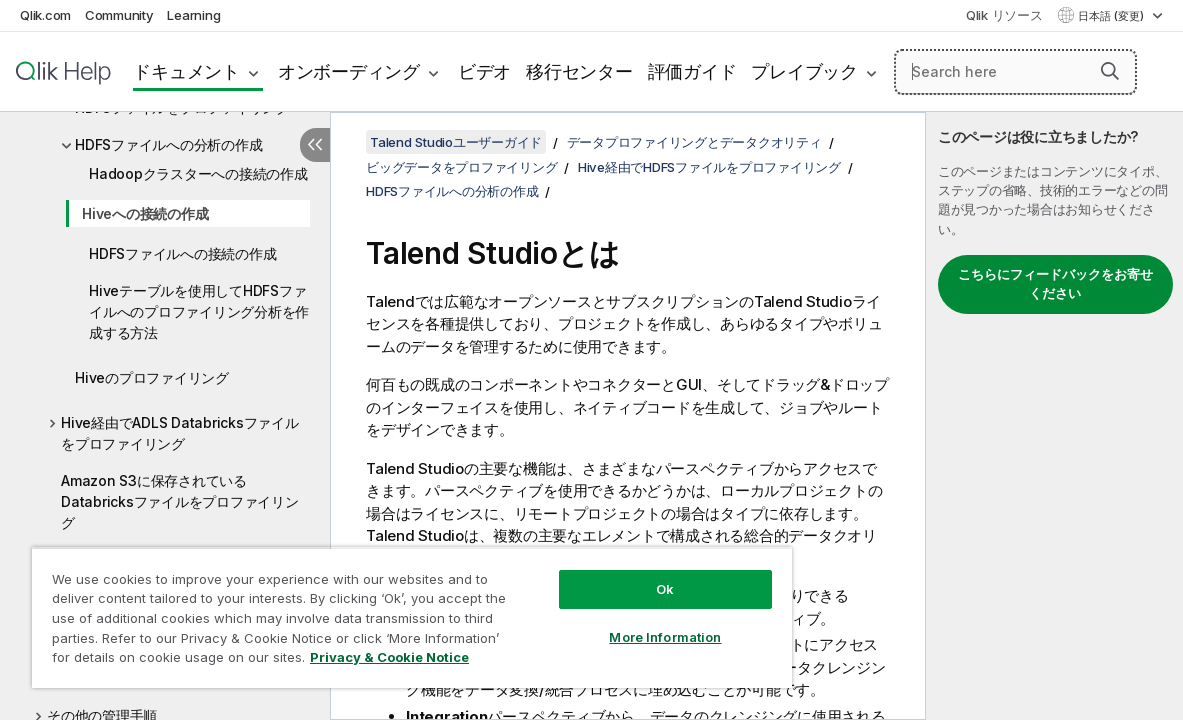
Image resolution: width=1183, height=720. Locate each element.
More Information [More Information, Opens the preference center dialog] (603, 622)
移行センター (579, 71)
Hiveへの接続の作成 (145, 213)
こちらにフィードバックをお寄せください (1055, 284)
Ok (603, 574)
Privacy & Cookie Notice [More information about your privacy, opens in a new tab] (168, 661)
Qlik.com (45, 15)
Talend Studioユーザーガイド (456, 142)
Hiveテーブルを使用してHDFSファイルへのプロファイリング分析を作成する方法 (199, 311)
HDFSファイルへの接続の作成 (182, 253)
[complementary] (1054, 416)
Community (119, 15)
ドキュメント (186, 71)
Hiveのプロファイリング (152, 377)
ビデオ (484, 71)
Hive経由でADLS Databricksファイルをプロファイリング (180, 433)
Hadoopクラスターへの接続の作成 (198, 173)
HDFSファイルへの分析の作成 (168, 144)
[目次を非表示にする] (315, 145)
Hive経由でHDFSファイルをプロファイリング (709, 167)
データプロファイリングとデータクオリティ (694, 142)
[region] (375, 610)
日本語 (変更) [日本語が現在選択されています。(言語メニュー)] (1112, 16)
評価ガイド (692, 71)
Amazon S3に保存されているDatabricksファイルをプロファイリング (180, 501)
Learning (193, 15)
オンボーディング (349, 71)
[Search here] (1015, 72)
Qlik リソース (1004, 15)
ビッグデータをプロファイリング (461, 167)
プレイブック (804, 71)
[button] (1110, 71)
